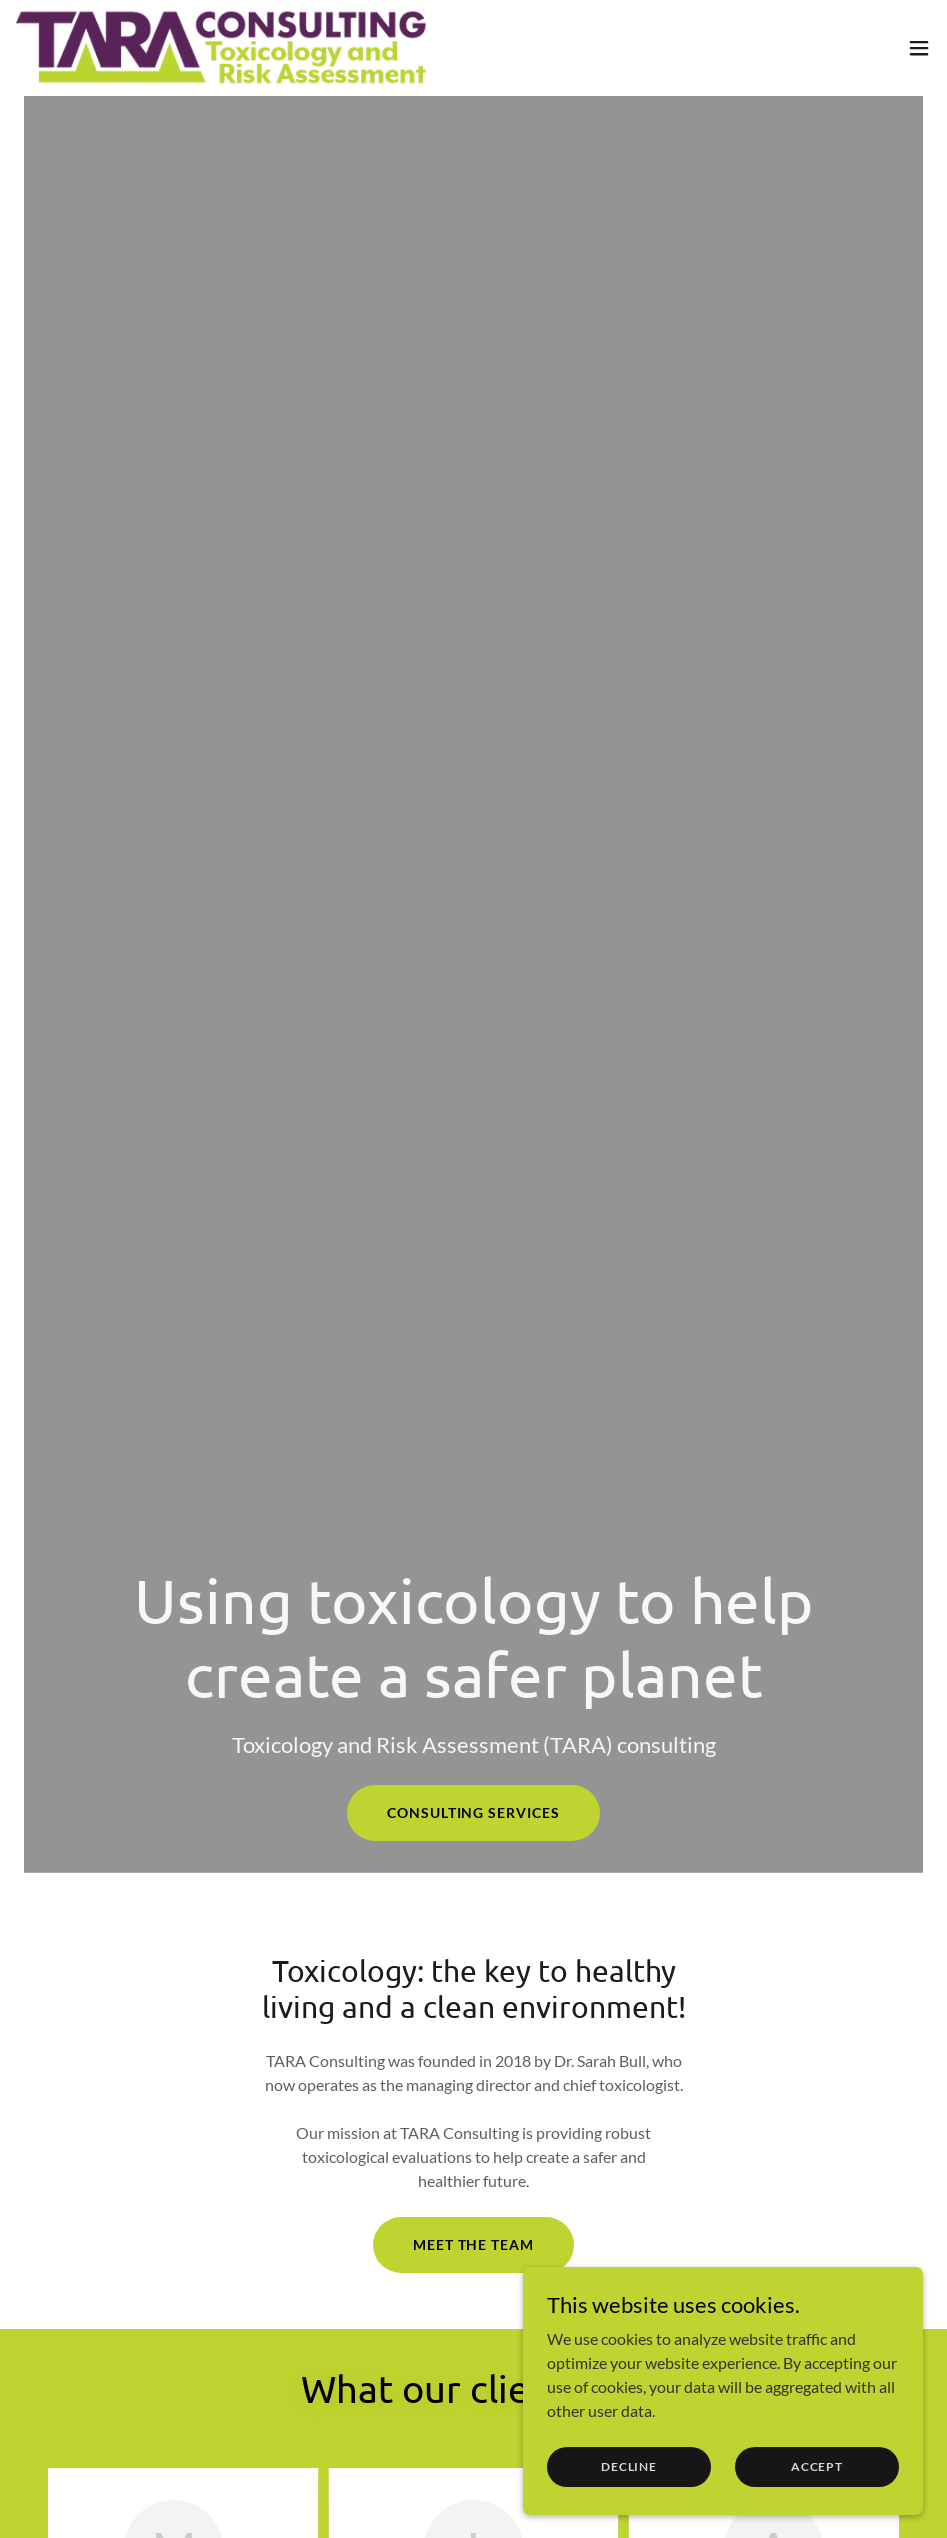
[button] (919, 48)
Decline (629, 2466)
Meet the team (474, 2244)
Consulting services (474, 1812)
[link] (224, 48)
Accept (817, 2466)
